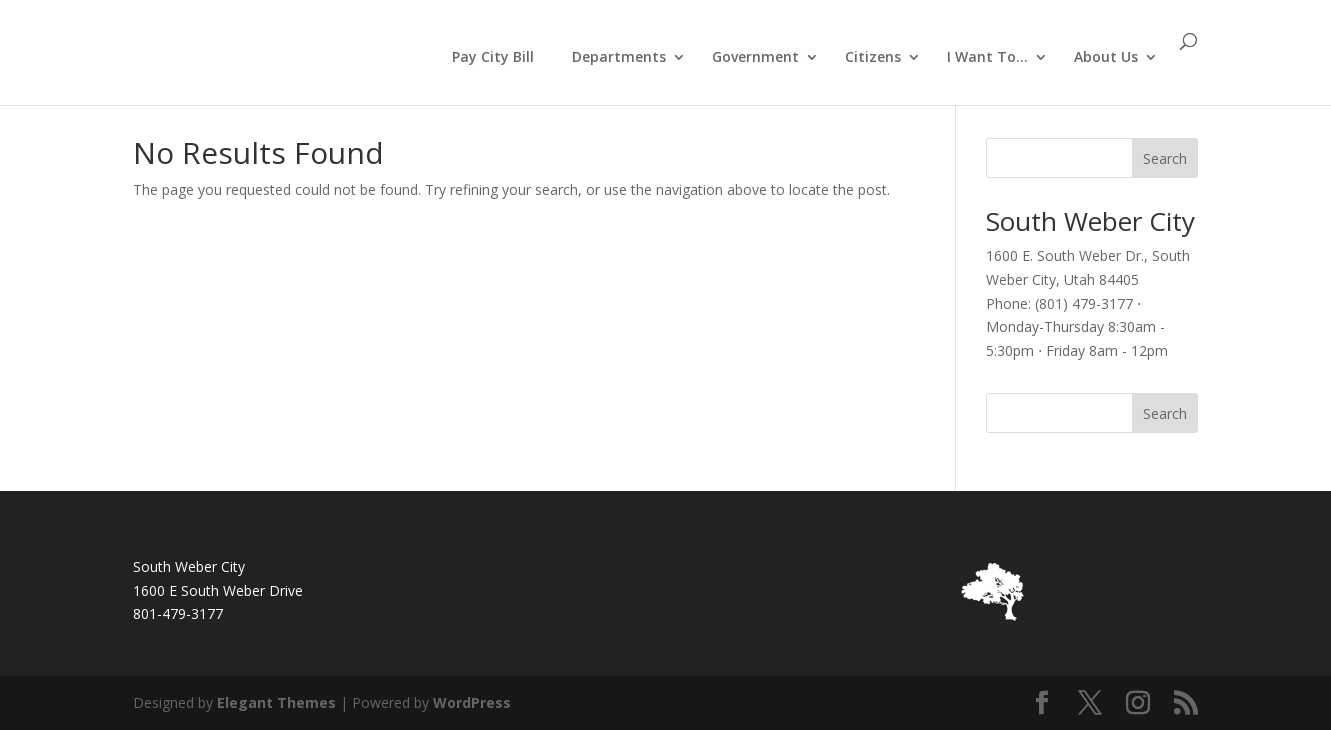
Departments (619, 58)
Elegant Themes (276, 702)
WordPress (472, 702)
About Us (1106, 58)
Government (755, 58)
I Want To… (987, 58)
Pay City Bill (493, 56)
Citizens (873, 58)
